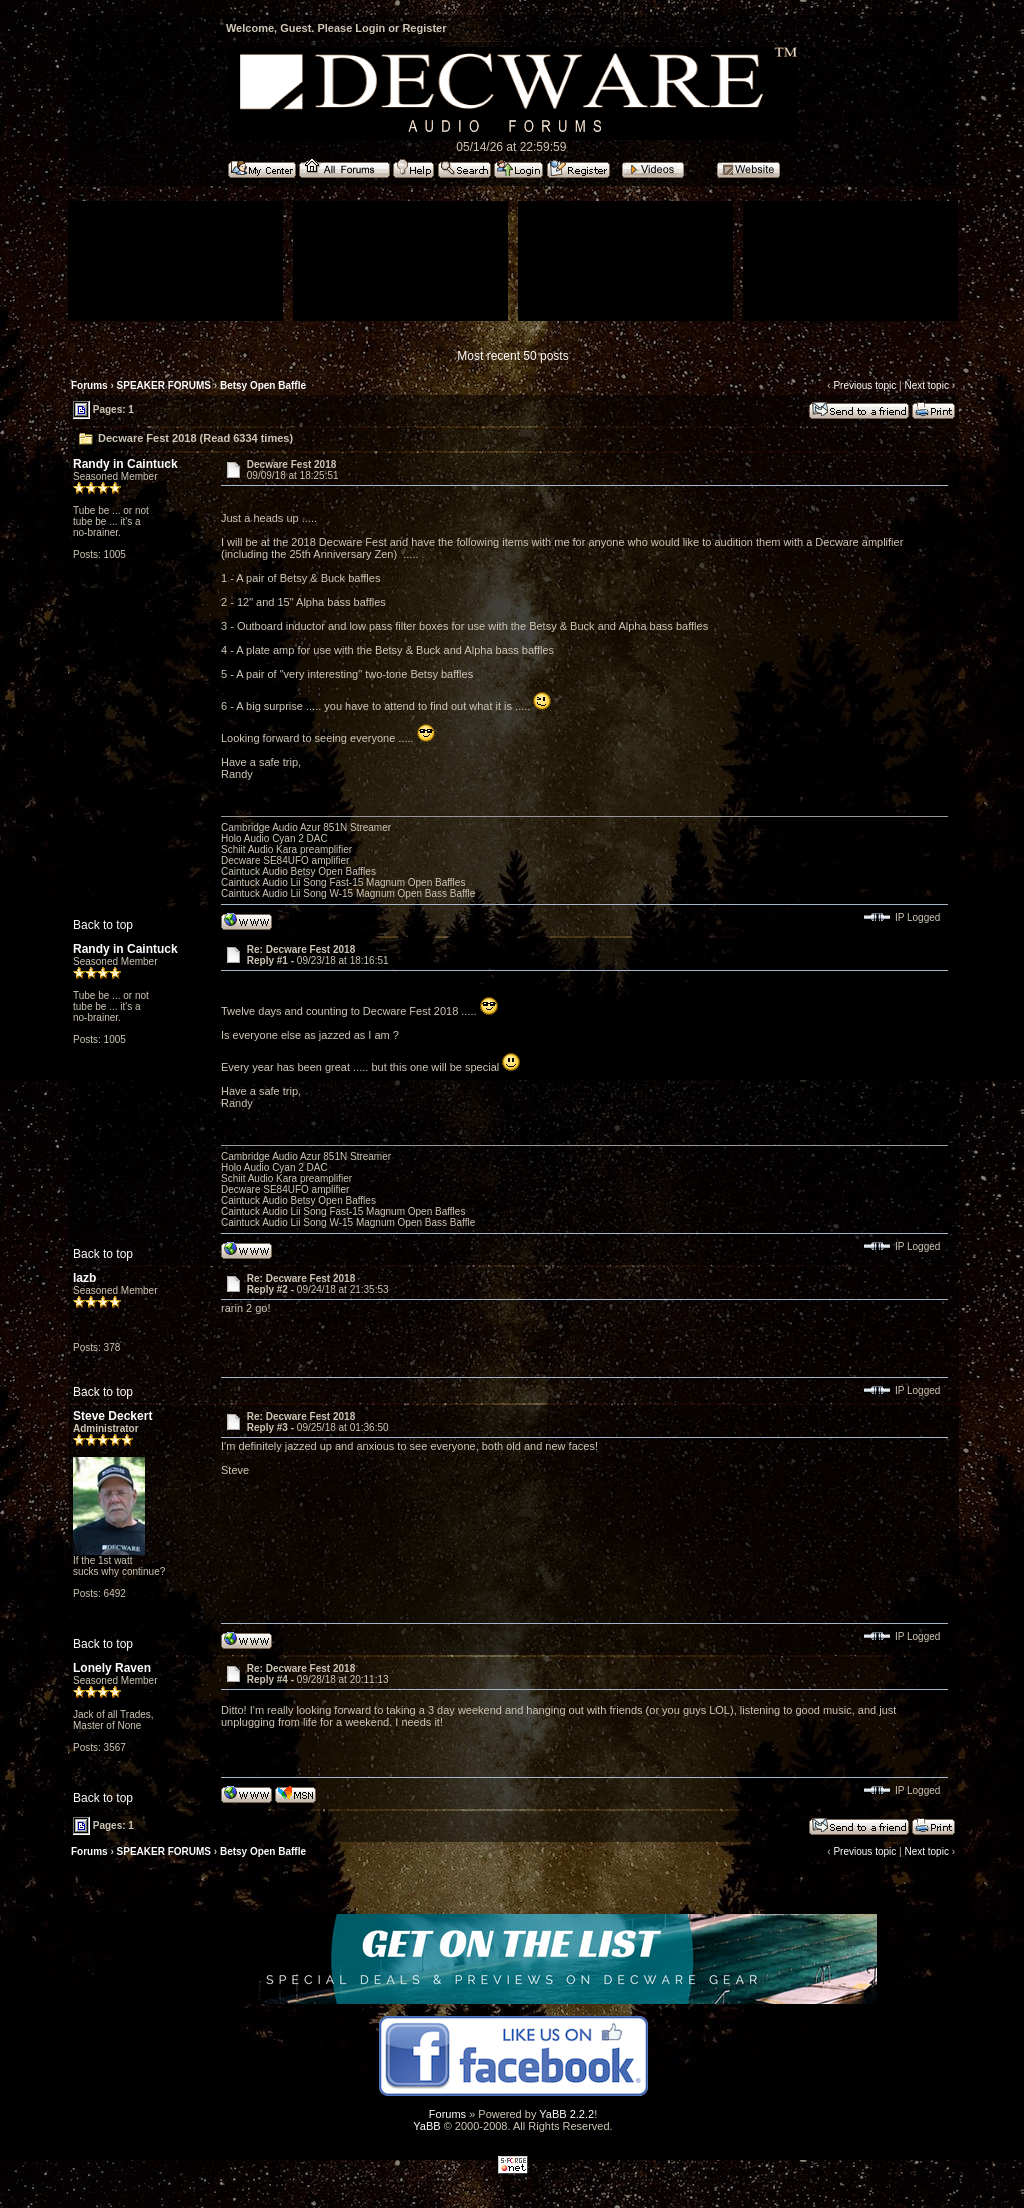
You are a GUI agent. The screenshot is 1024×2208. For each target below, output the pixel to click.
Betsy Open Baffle (263, 385)
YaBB (426, 2126)
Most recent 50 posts (512, 356)
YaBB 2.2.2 (566, 2114)
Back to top (103, 925)
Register (424, 28)
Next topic (926, 385)
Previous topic (864, 385)
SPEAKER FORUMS (164, 385)
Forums (89, 385)
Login (370, 28)
